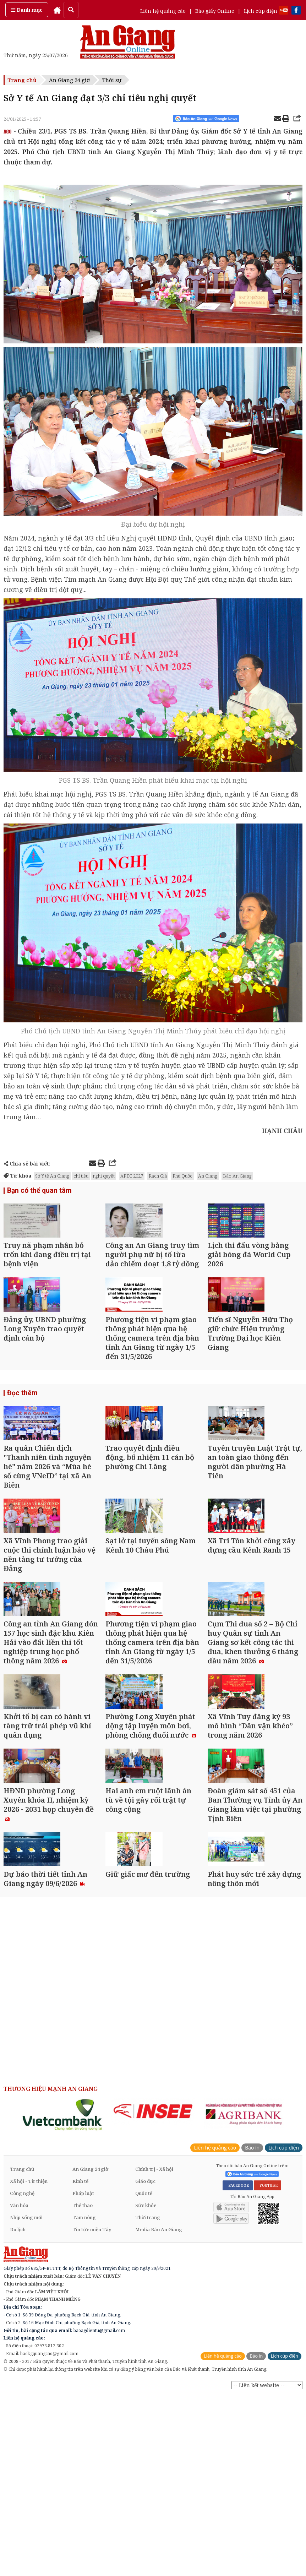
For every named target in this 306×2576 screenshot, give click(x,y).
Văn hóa (19, 2391)
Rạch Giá (158, 1176)
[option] (63, 2300)
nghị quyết (104, 1176)
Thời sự (111, 79)
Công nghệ (22, 2379)
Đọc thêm (21, 1440)
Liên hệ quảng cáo (163, 10)
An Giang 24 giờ (69, 79)
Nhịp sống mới (26, 2403)
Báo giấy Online (214, 10)
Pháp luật (83, 2379)
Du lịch (18, 2415)
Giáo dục (145, 2367)
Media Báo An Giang (158, 2415)
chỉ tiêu (80, 1176)
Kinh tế (80, 2367)
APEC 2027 (131, 1176)
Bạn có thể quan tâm (37, 1191)
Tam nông (84, 2403)
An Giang (207, 1176)
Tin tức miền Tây (91, 2415)
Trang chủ (22, 79)
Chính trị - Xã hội (154, 2355)
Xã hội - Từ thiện (29, 2367)
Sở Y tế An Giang (52, 1176)
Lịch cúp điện (260, 10)
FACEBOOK (237, 2370)
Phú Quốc (182, 1176)
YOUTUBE (267, 2370)
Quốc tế (143, 2379)
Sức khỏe (146, 2391)
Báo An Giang (237, 1176)
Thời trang (147, 2403)
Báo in (252, 2333)
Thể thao (82, 2391)
